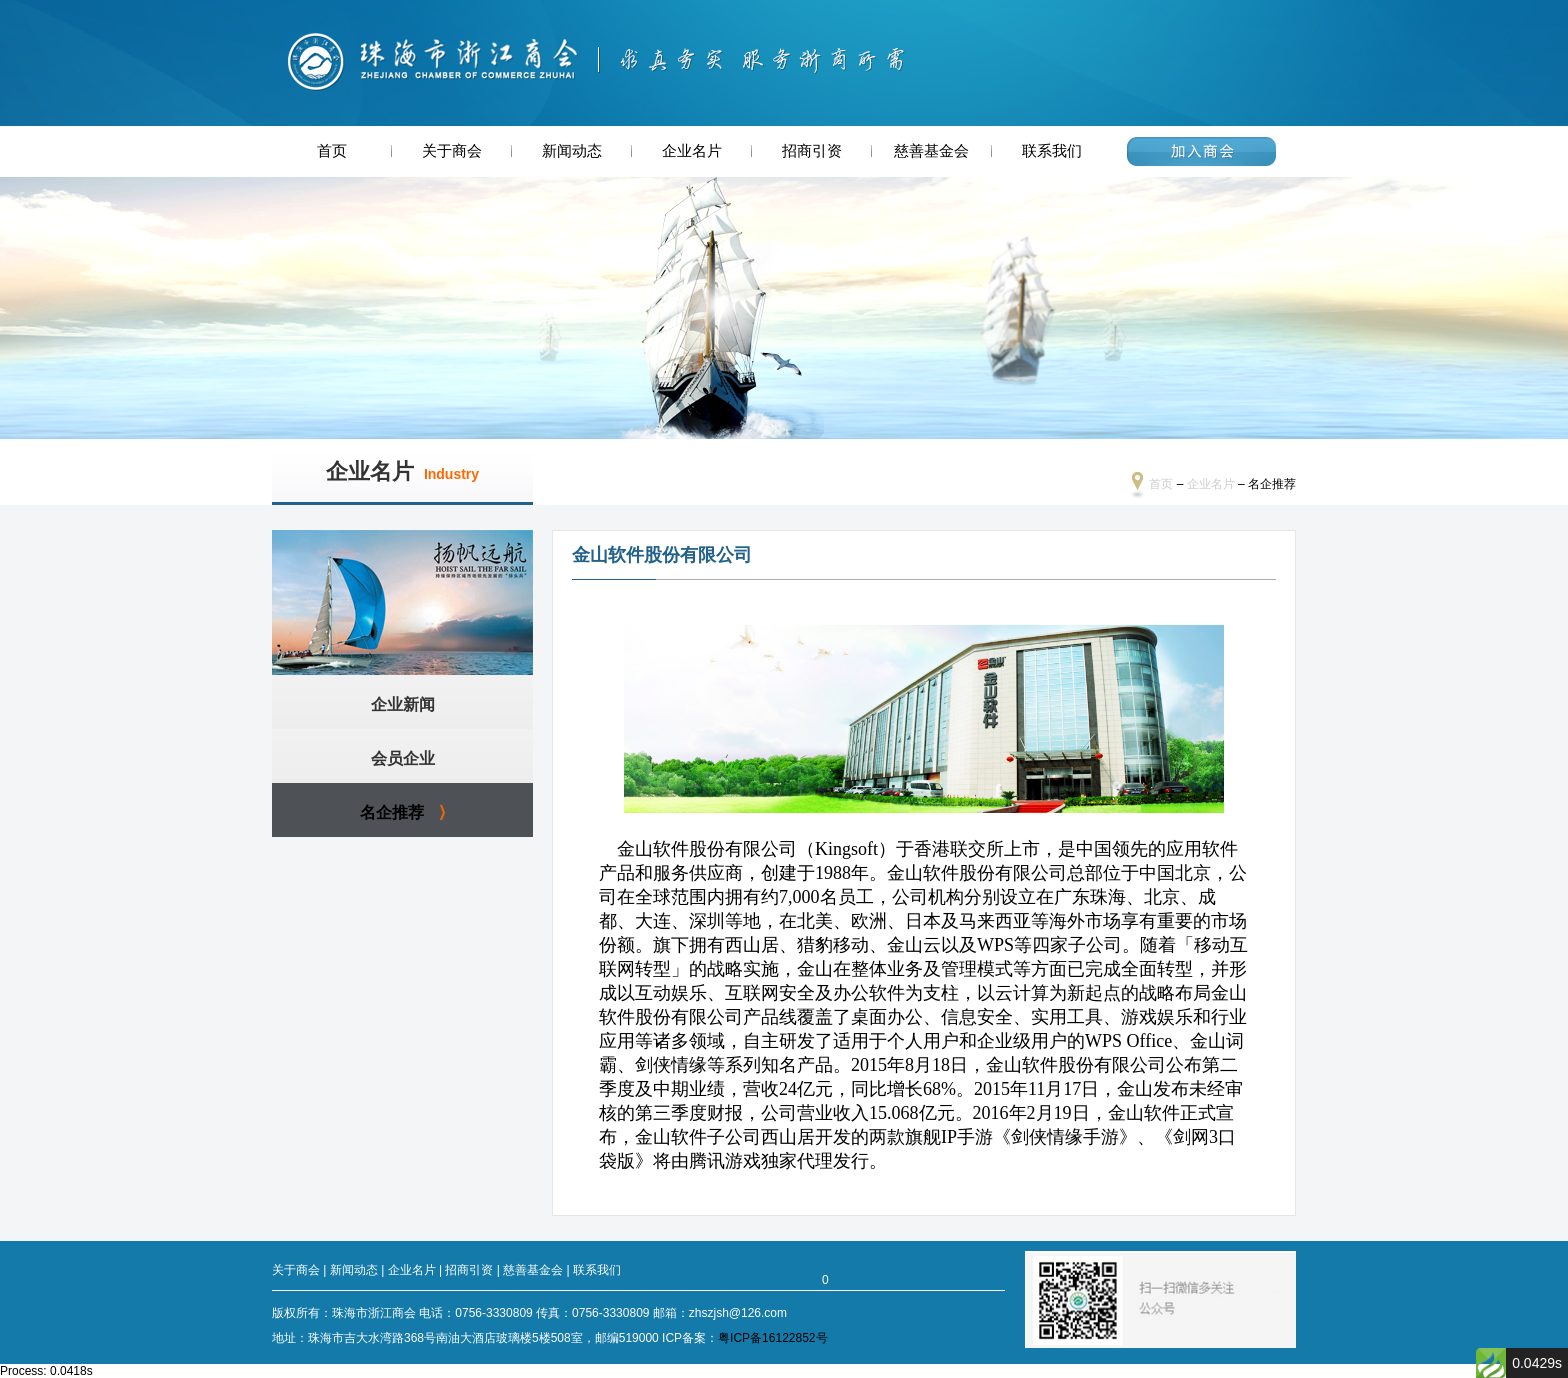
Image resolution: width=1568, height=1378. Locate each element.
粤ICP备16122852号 (772, 1338)
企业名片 (692, 151)
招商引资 (812, 151)
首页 (332, 151)
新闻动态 (572, 151)
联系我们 (1052, 151)
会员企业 (403, 758)
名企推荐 (392, 812)
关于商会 (452, 151)
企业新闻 (403, 704)
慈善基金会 (931, 151)
